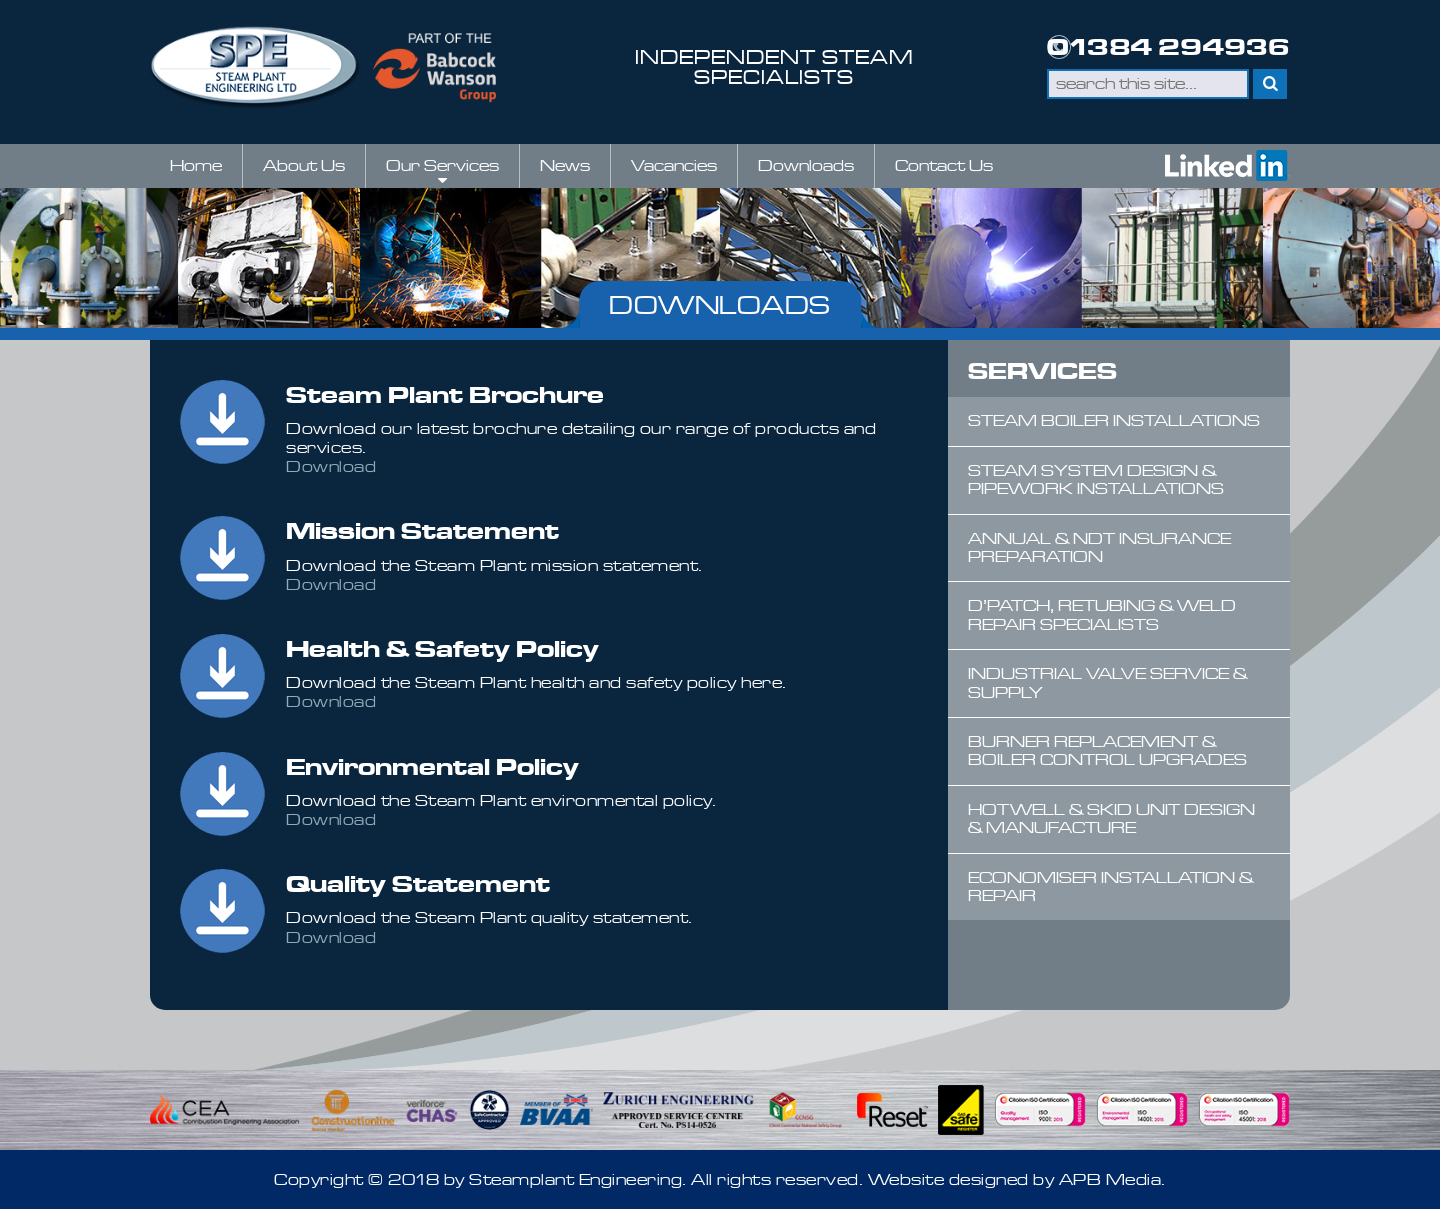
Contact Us (944, 165)
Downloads (806, 165)
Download (331, 466)
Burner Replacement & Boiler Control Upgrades (1107, 750)
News (565, 165)
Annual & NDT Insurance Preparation (1099, 547)
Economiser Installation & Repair (1110, 886)
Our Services (442, 172)
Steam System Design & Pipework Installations (1096, 479)
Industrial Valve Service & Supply (1107, 682)
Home (196, 165)
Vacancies (674, 165)
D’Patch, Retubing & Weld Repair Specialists (1102, 614)
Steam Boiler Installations (1114, 420)
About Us (304, 165)
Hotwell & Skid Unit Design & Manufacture (1111, 818)
